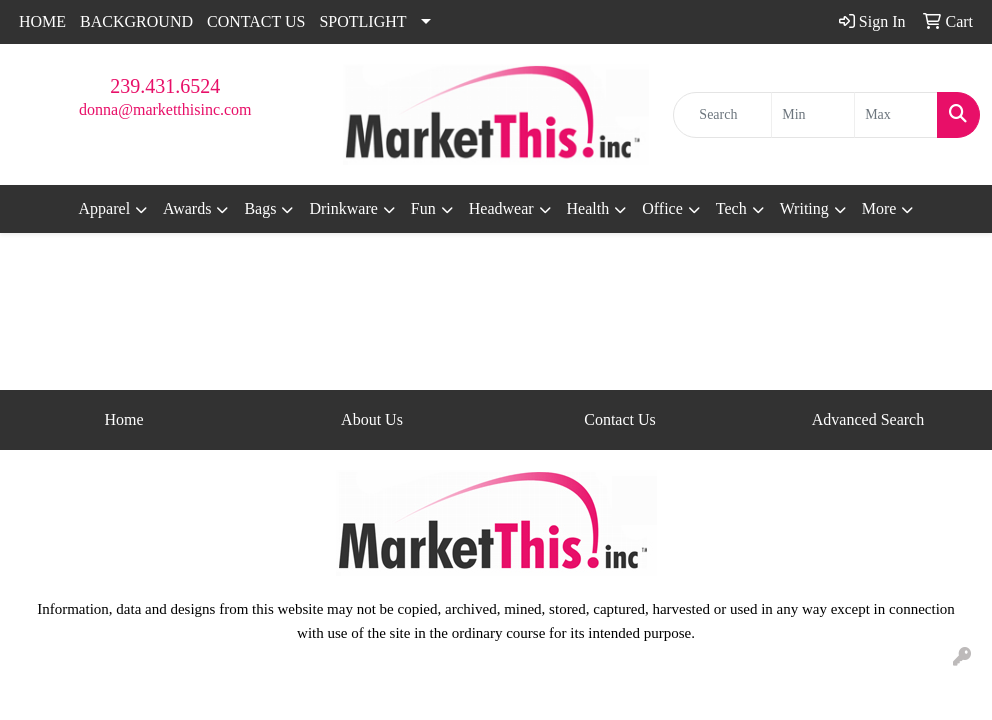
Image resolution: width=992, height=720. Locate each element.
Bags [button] (260, 208)
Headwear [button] (501, 208)
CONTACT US (256, 21)
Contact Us (620, 419)
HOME (42, 21)
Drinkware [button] (343, 208)
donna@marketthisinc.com (165, 109)
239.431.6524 (165, 86)
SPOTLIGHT (362, 21)
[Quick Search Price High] (896, 115)
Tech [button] (731, 208)
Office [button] (662, 208)
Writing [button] (804, 208)
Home (123, 419)
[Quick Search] (722, 115)
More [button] (879, 208)
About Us (372, 419)
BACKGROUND (136, 21)
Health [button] (588, 208)
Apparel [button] (105, 208)
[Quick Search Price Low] (813, 115)
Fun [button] (423, 208)
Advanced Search (868, 419)
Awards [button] (187, 208)
